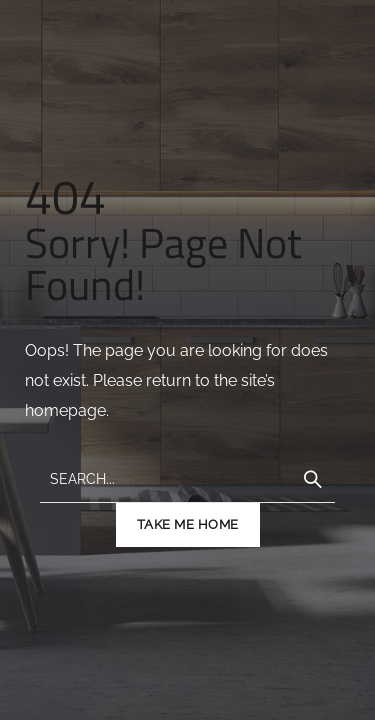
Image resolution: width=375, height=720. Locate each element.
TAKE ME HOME (188, 524)
